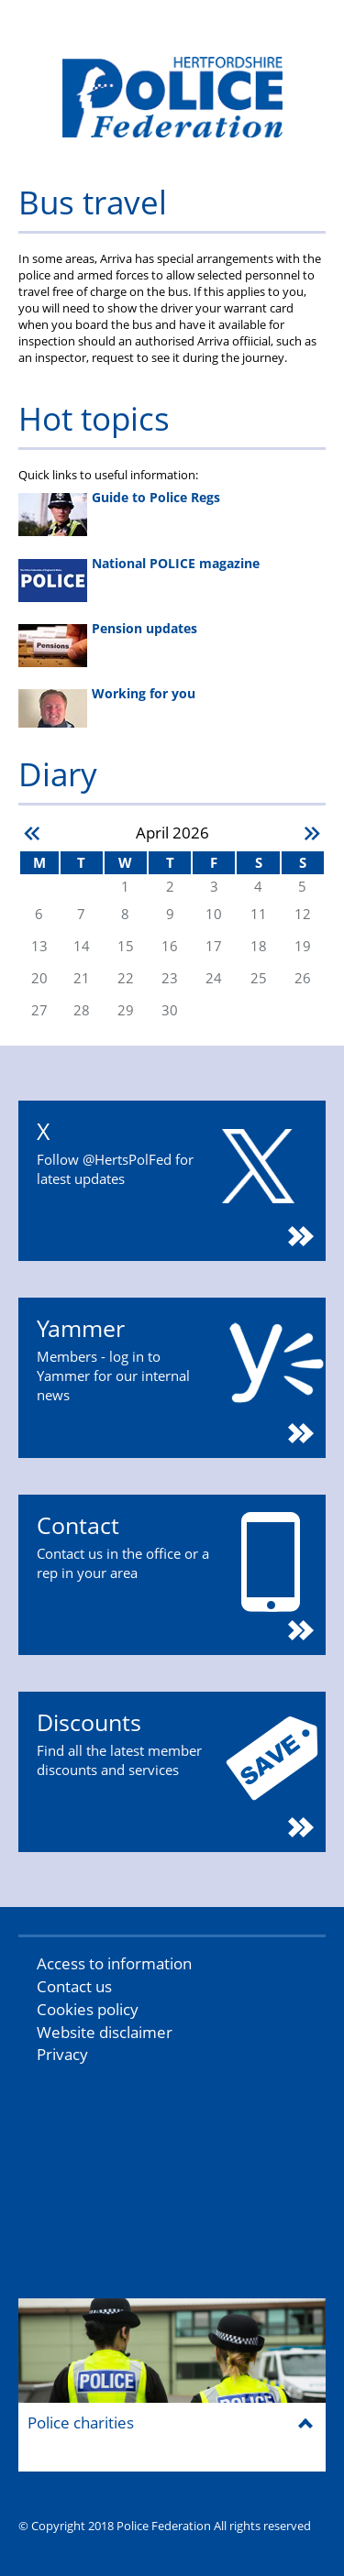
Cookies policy (88, 2009)
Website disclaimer (104, 2032)
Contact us (74, 1986)
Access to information (114, 1963)
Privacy (62, 2054)
